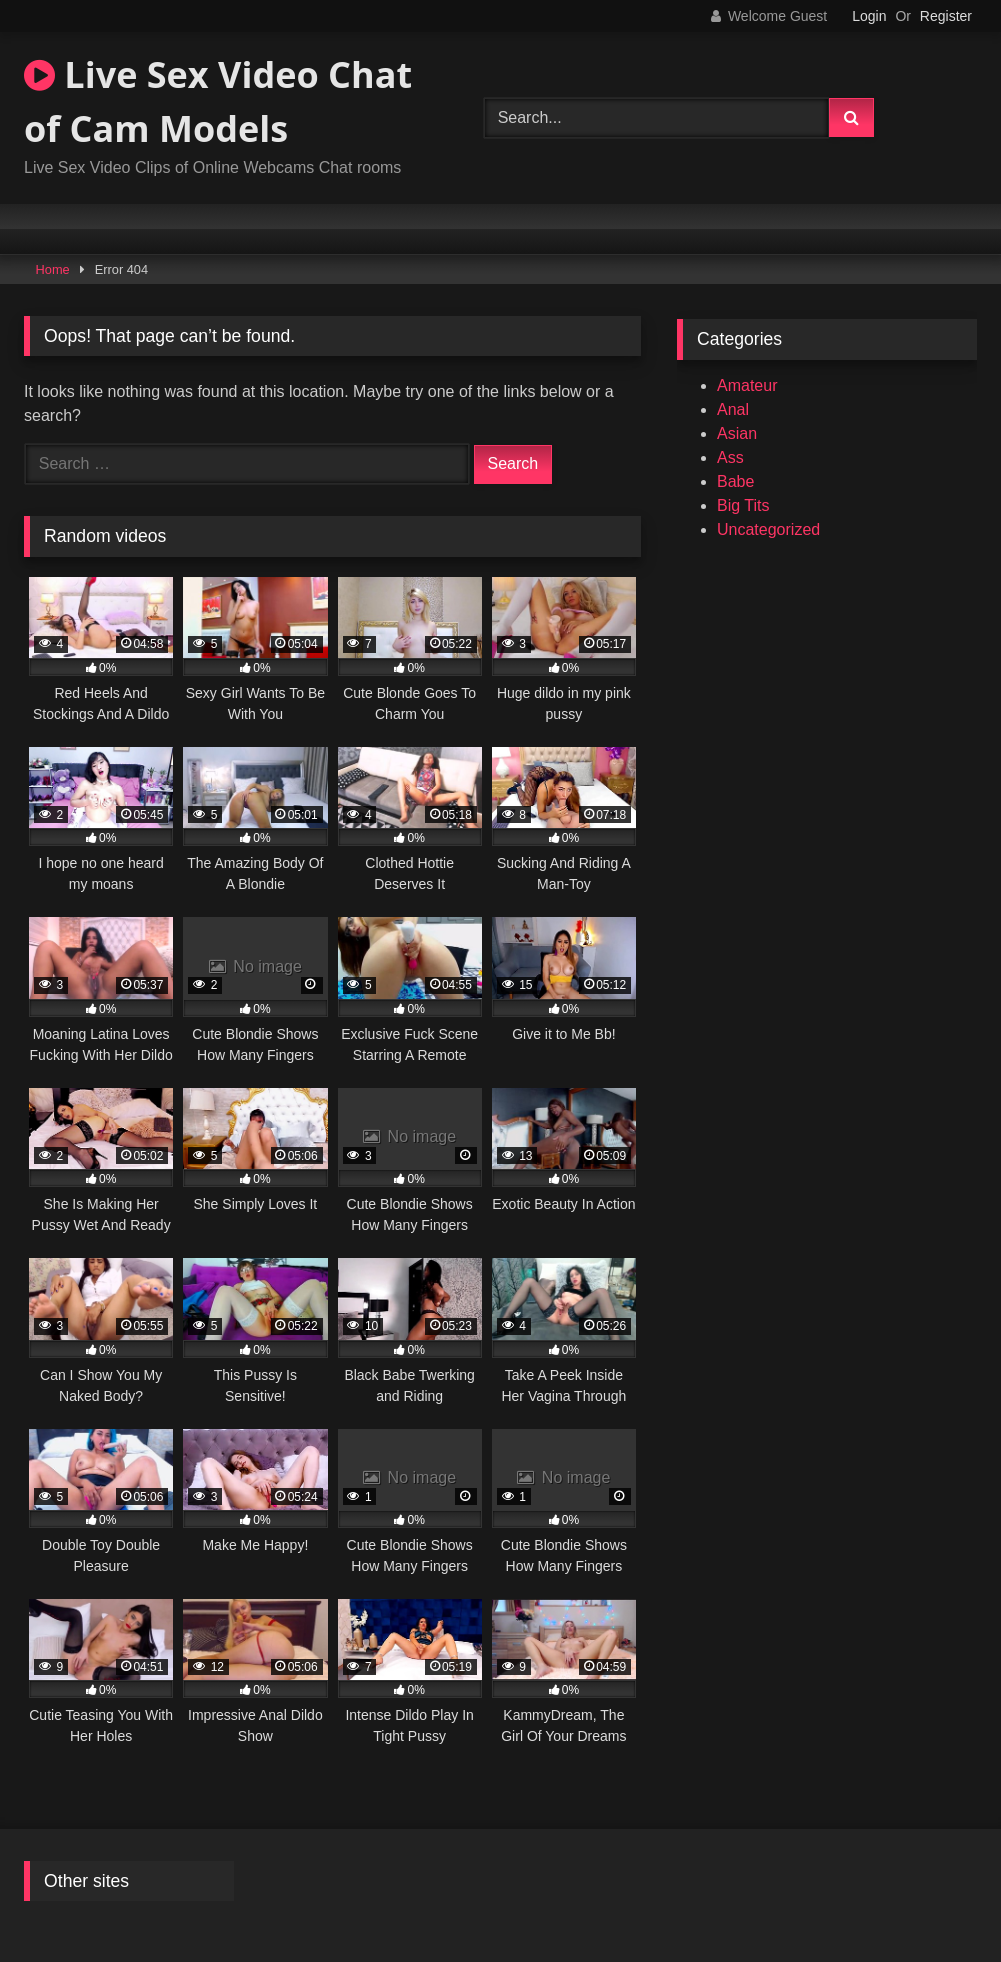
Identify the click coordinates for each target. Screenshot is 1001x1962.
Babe (735, 481)
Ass (730, 457)
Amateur (747, 385)
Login (869, 16)
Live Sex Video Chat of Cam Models (218, 101)
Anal (733, 409)
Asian (737, 433)
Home (53, 269)
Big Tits (743, 505)
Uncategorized (768, 529)
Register (946, 16)
